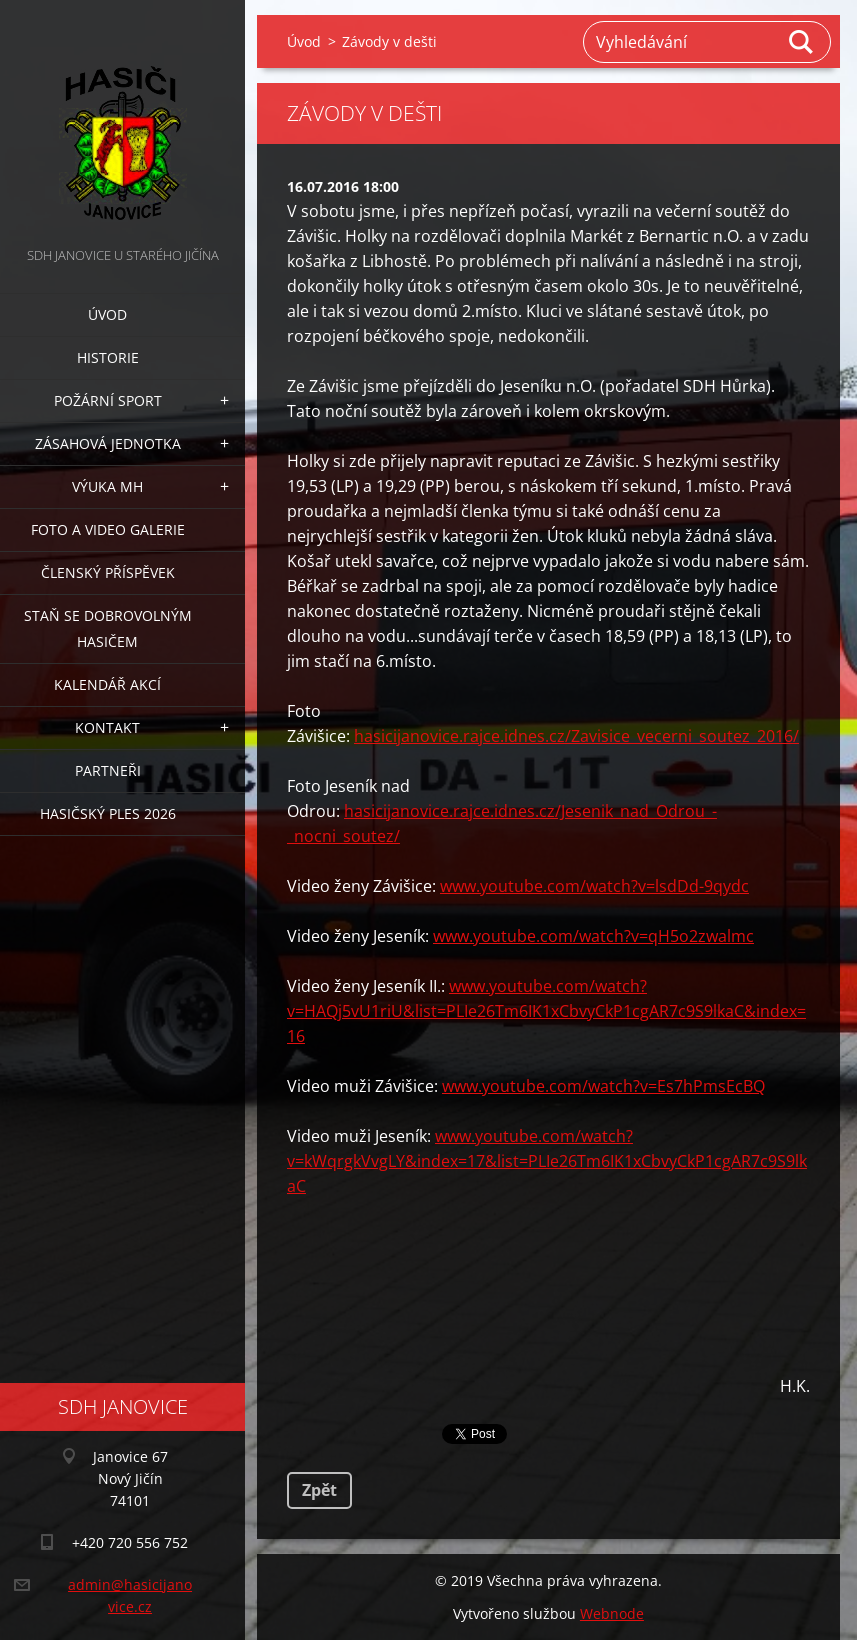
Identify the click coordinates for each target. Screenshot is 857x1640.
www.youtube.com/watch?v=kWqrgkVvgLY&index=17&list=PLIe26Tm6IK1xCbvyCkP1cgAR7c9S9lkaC (547, 1161)
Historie (108, 357)
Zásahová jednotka (108, 443)
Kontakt (107, 727)
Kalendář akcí (107, 684)
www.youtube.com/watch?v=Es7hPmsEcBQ (603, 1086)
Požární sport (108, 400)
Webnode (612, 1613)
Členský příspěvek (108, 572)
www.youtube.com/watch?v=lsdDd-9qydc (594, 886)
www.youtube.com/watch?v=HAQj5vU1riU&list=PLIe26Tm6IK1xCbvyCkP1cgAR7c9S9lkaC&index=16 (546, 1011)
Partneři (108, 770)
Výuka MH (107, 486)
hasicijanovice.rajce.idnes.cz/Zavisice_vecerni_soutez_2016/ (576, 736)
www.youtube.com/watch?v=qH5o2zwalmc (593, 936)
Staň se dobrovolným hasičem (108, 628)
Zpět (319, 1490)
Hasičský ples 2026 (108, 813)
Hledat (802, 42)
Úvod (107, 314)
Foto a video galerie (108, 529)
